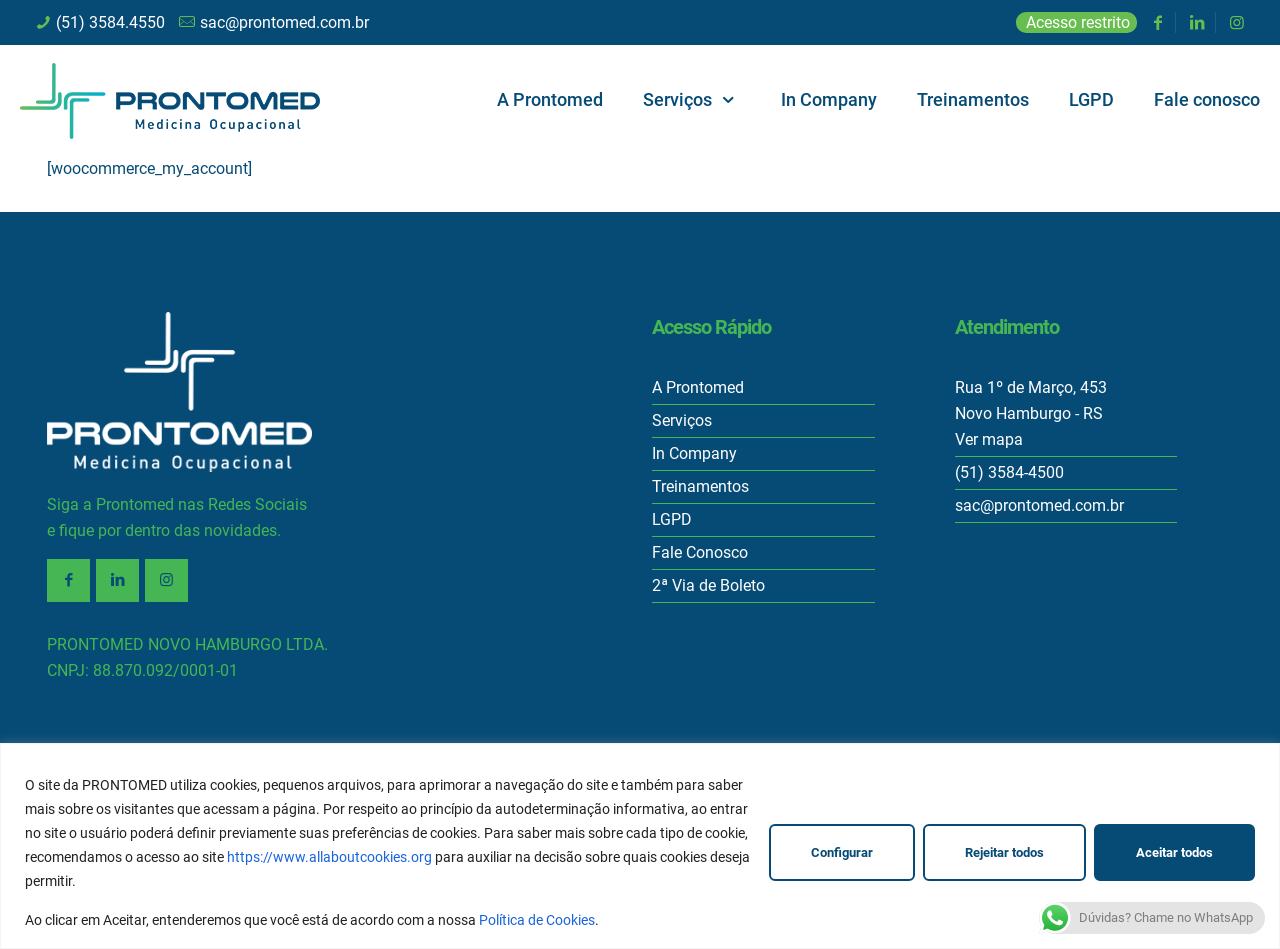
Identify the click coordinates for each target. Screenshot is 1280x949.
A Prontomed (698, 387)
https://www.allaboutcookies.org (329, 857)
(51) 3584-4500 (1009, 472)
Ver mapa (989, 439)
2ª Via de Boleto (708, 585)
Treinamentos (700, 486)
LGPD (672, 519)
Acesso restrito (1078, 22)
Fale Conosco (700, 552)
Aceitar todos (1174, 852)
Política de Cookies (537, 920)
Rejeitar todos (1004, 852)
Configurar (842, 852)
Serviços (682, 420)
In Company (694, 453)
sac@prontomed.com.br (284, 22)
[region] (640, 846)
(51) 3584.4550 (110, 22)
